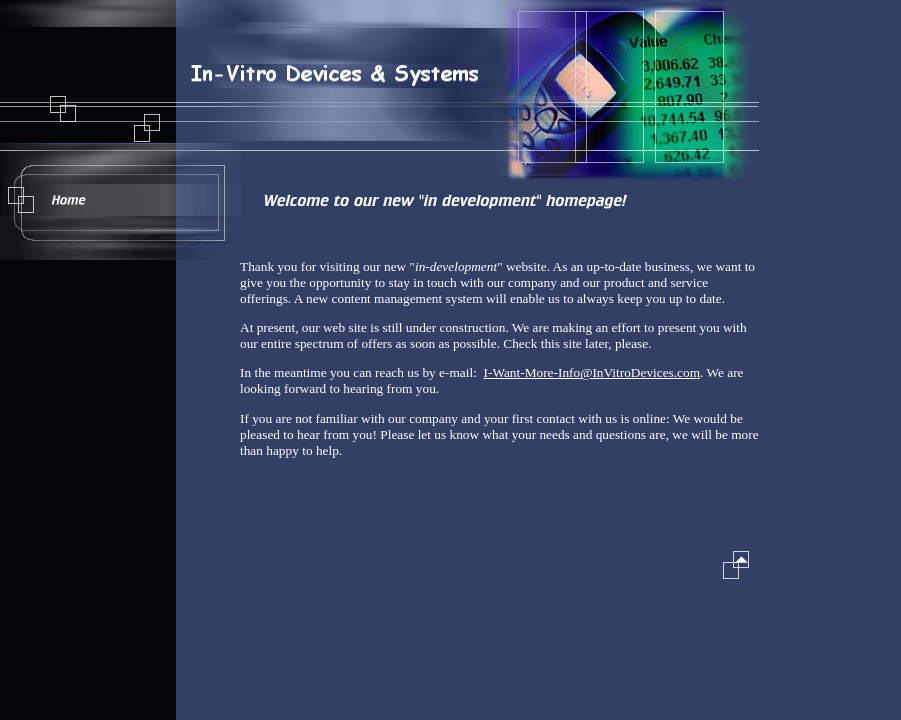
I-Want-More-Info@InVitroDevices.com (592, 372)
